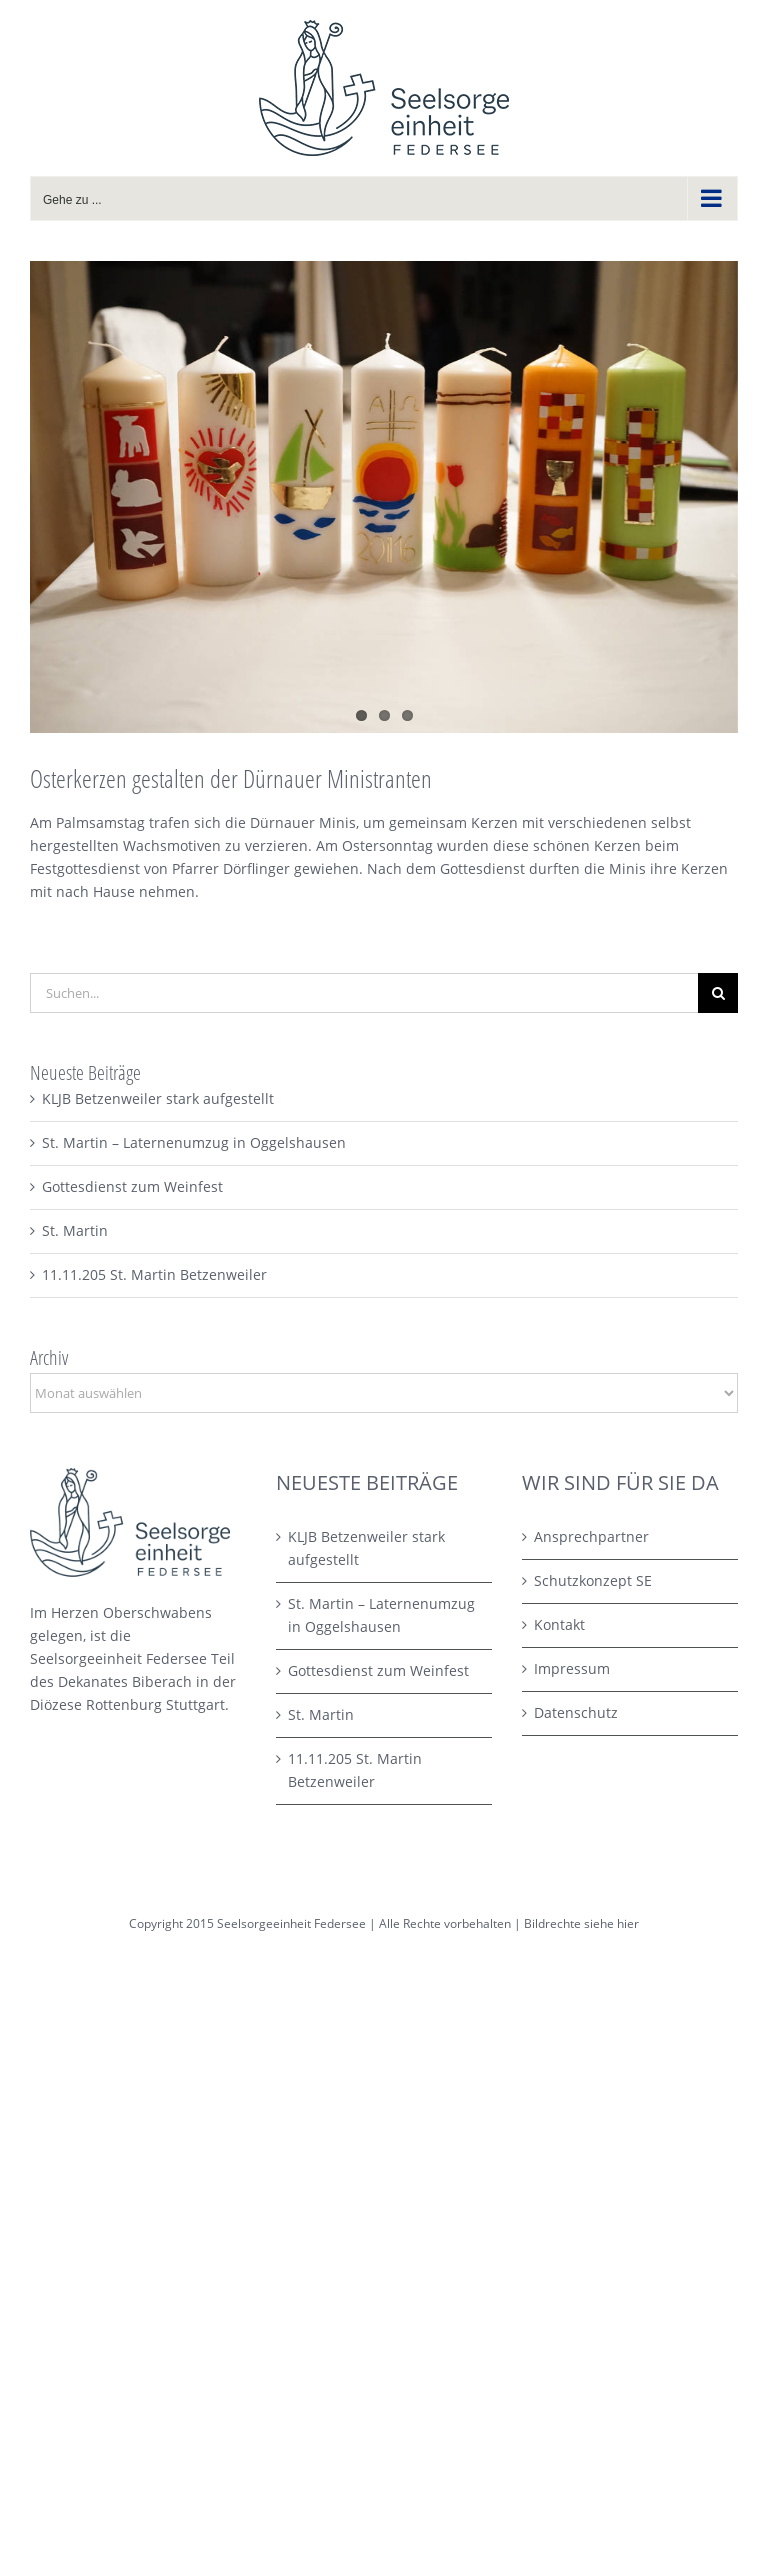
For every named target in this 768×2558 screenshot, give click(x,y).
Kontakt (559, 1624)
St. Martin (75, 1230)
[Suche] (718, 993)
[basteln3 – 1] (384, 497)
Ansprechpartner (591, 1536)
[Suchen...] (364, 993)
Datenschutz (576, 1712)
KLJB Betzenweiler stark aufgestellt (158, 1098)
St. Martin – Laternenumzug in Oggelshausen (194, 1142)
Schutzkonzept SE (593, 1580)
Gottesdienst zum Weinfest (132, 1186)
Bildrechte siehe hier (581, 1923)
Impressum (572, 1668)
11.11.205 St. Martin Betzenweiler (154, 1274)
